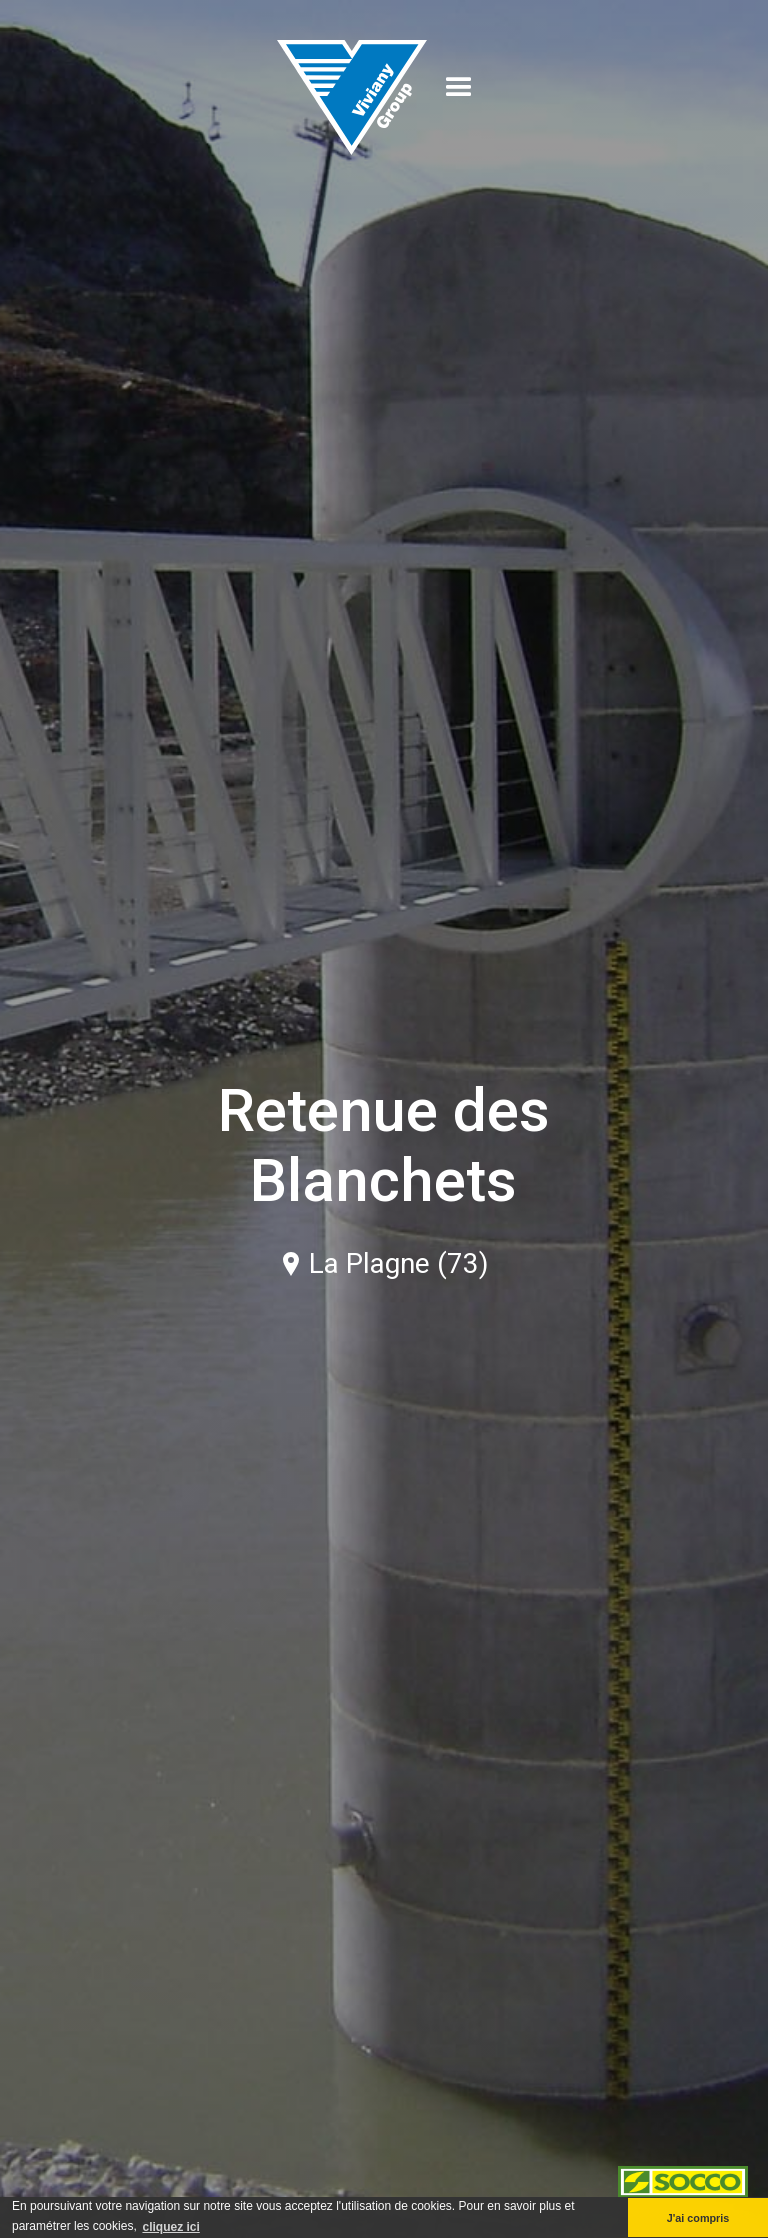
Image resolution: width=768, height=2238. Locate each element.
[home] (352, 87)
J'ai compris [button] (698, 2218)
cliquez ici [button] (170, 2227)
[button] (459, 88)
